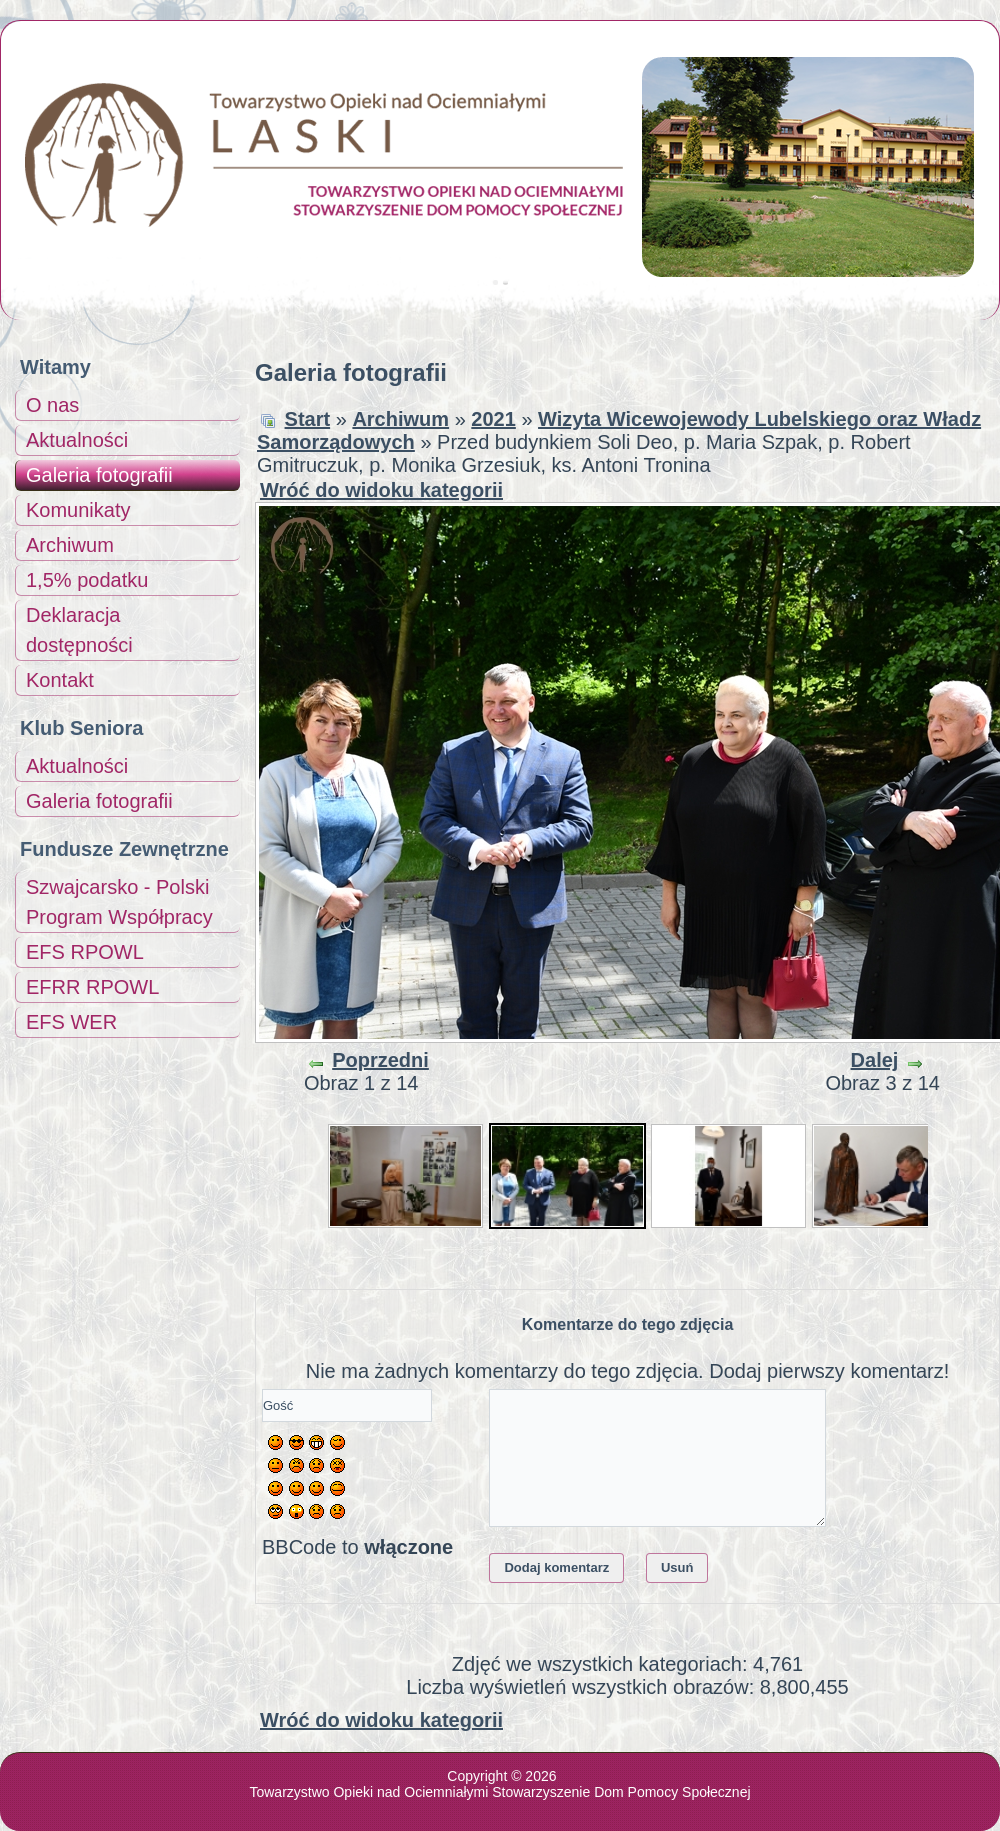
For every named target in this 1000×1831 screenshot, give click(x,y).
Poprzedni (380, 1060)
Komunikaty (78, 510)
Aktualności (77, 440)
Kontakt (60, 680)
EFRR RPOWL (92, 987)
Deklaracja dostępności (79, 630)
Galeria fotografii (99, 475)
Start (308, 419)
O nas (52, 405)
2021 (493, 419)
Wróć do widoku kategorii (381, 490)
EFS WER (71, 1022)
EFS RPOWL (85, 952)
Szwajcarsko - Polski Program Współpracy (119, 902)
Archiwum (70, 545)
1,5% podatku (87, 580)
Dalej (875, 1060)
